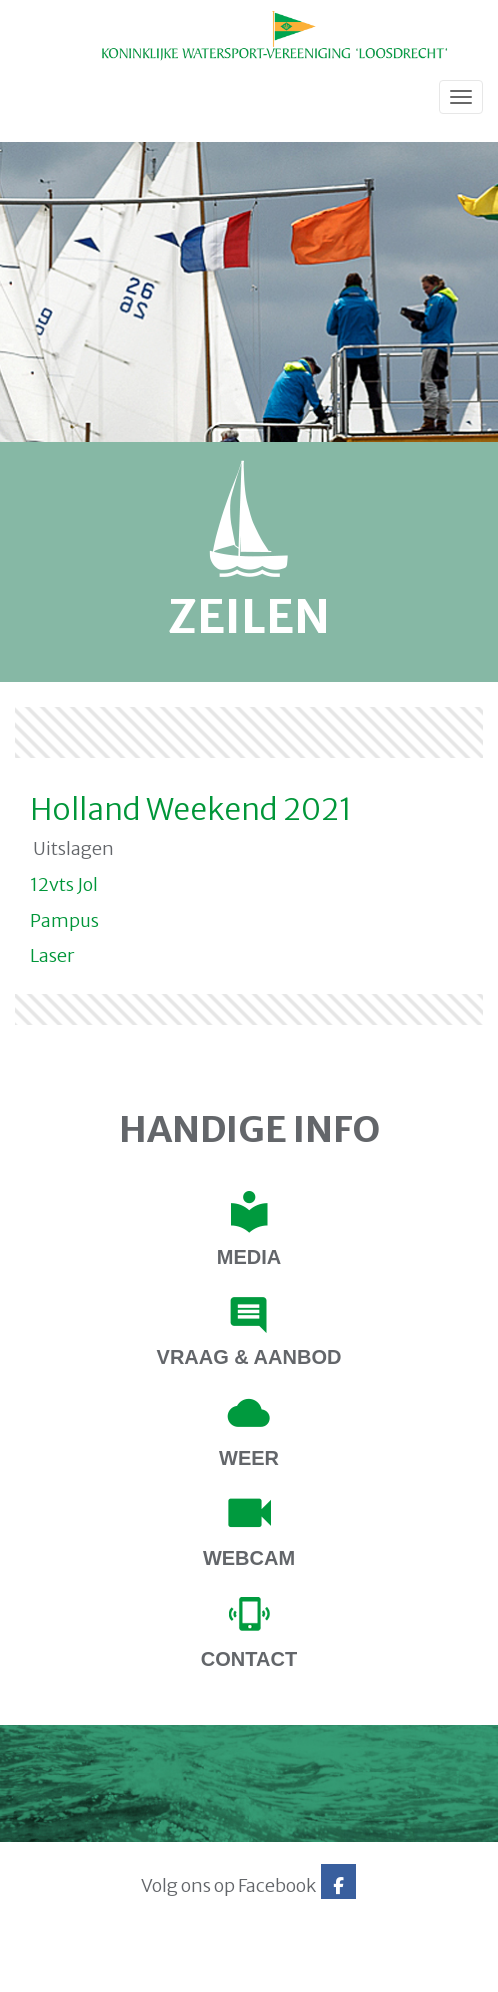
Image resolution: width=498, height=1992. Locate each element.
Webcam (249, 1558)
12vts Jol (64, 884)
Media (249, 1257)
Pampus (64, 920)
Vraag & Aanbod (249, 1357)
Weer (249, 1458)
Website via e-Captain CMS (77, 1971)
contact (249, 1659)
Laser (52, 955)
